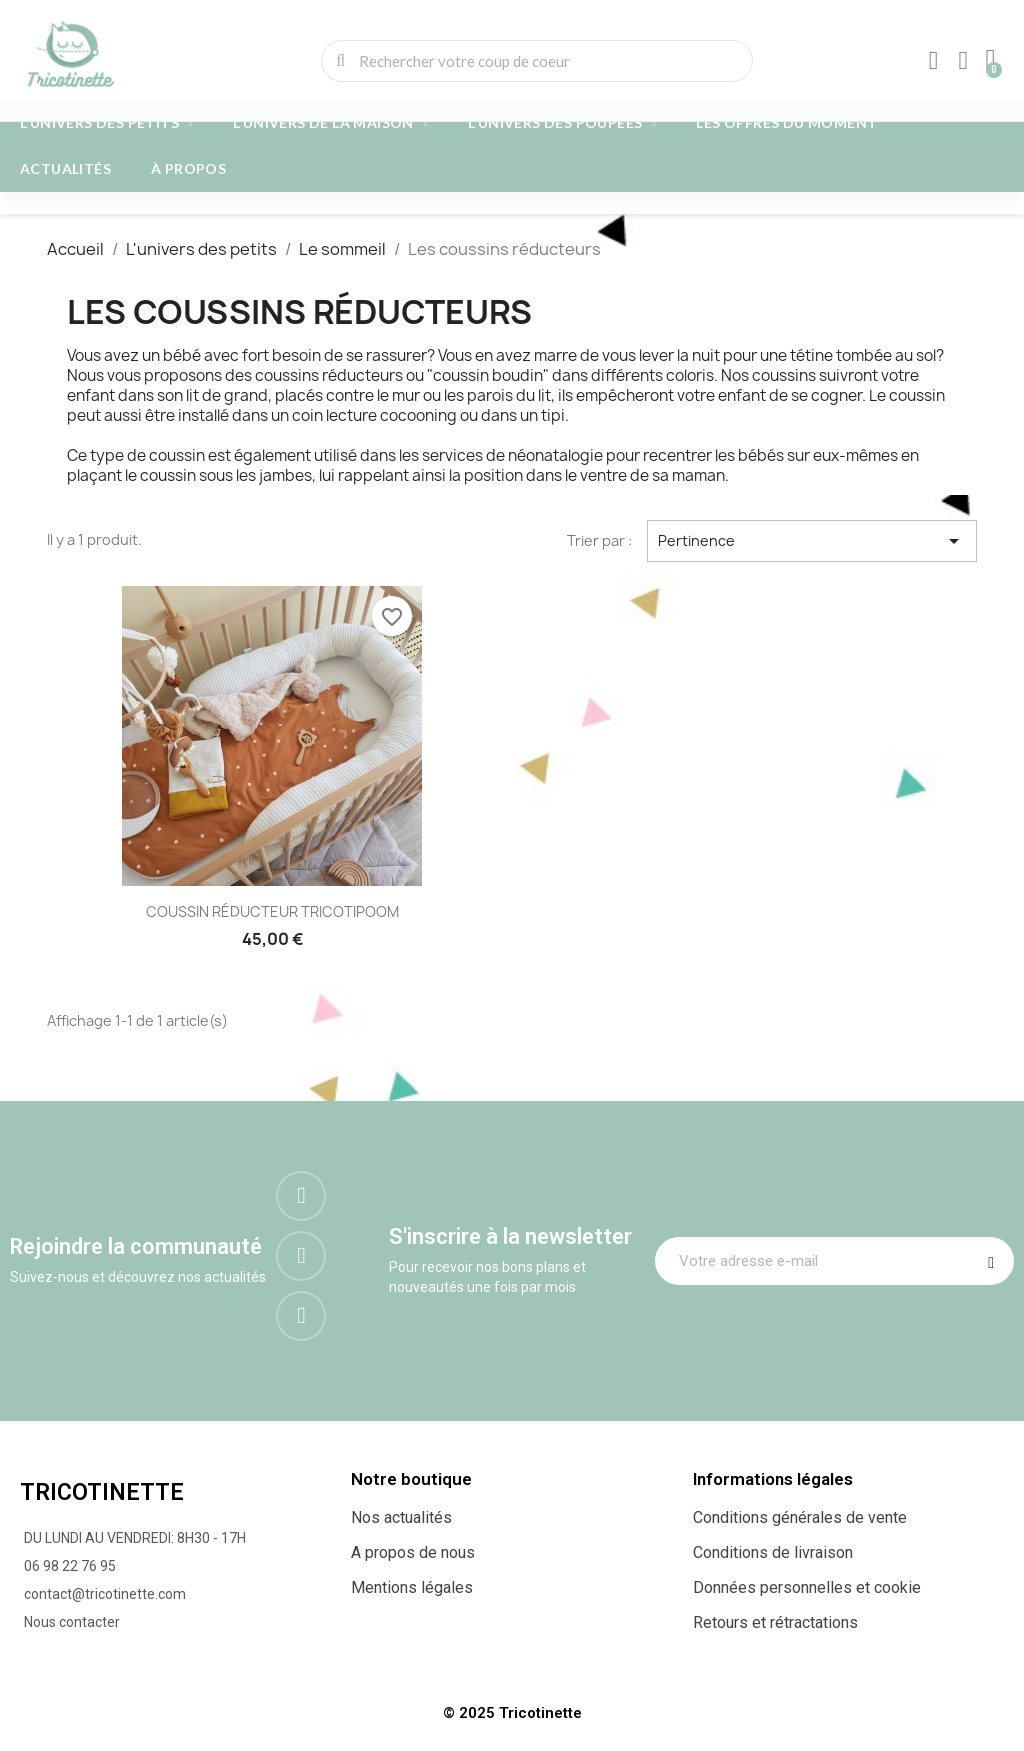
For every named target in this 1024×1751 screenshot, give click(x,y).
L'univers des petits (106, 123)
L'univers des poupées (562, 123)
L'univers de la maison (330, 123)
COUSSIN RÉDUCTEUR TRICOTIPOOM (272, 911)
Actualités (65, 168)
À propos (188, 168)
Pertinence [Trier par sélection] (812, 541)
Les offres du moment (786, 122)
